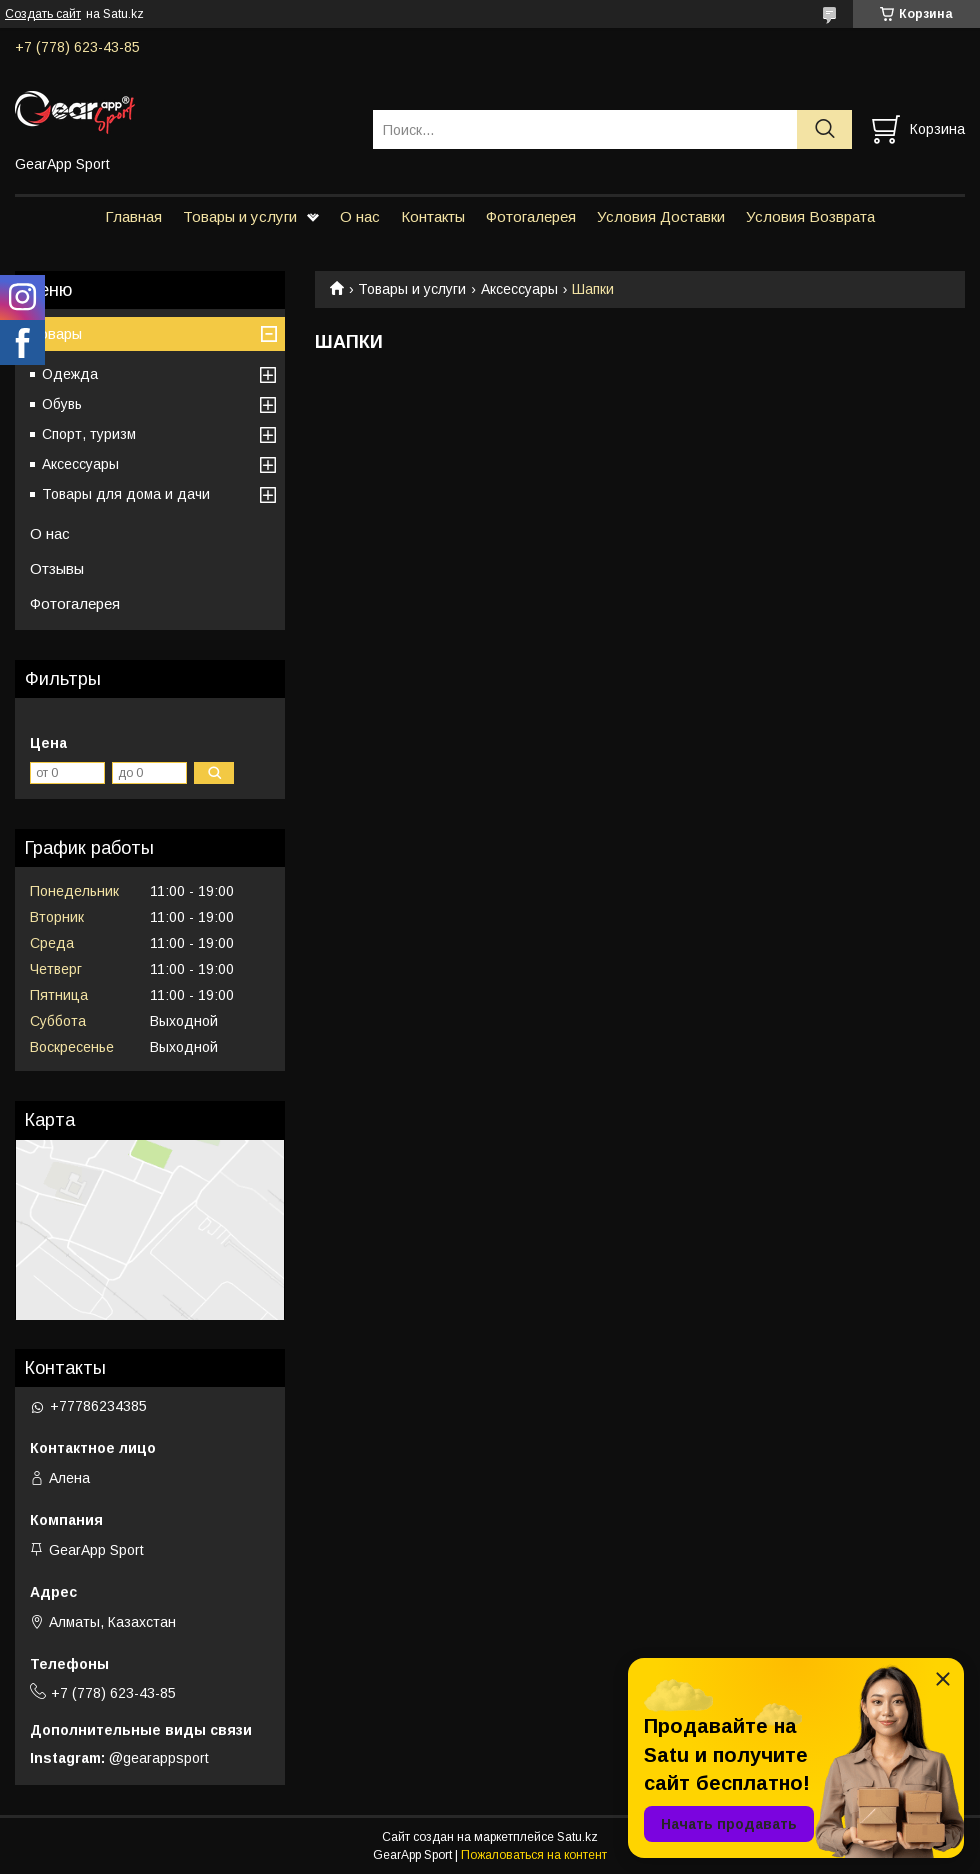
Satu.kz (577, 1837)
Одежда (70, 374)
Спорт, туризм (89, 434)
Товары (56, 333)
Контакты (433, 216)
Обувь (62, 404)
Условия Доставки (661, 216)
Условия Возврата (810, 216)
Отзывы (57, 568)
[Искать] (824, 129)
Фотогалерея (531, 216)
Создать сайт (43, 14)
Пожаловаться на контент (534, 1855)
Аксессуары (519, 289)
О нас (360, 216)
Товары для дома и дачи (126, 494)
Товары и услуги (240, 216)
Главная (133, 216)
